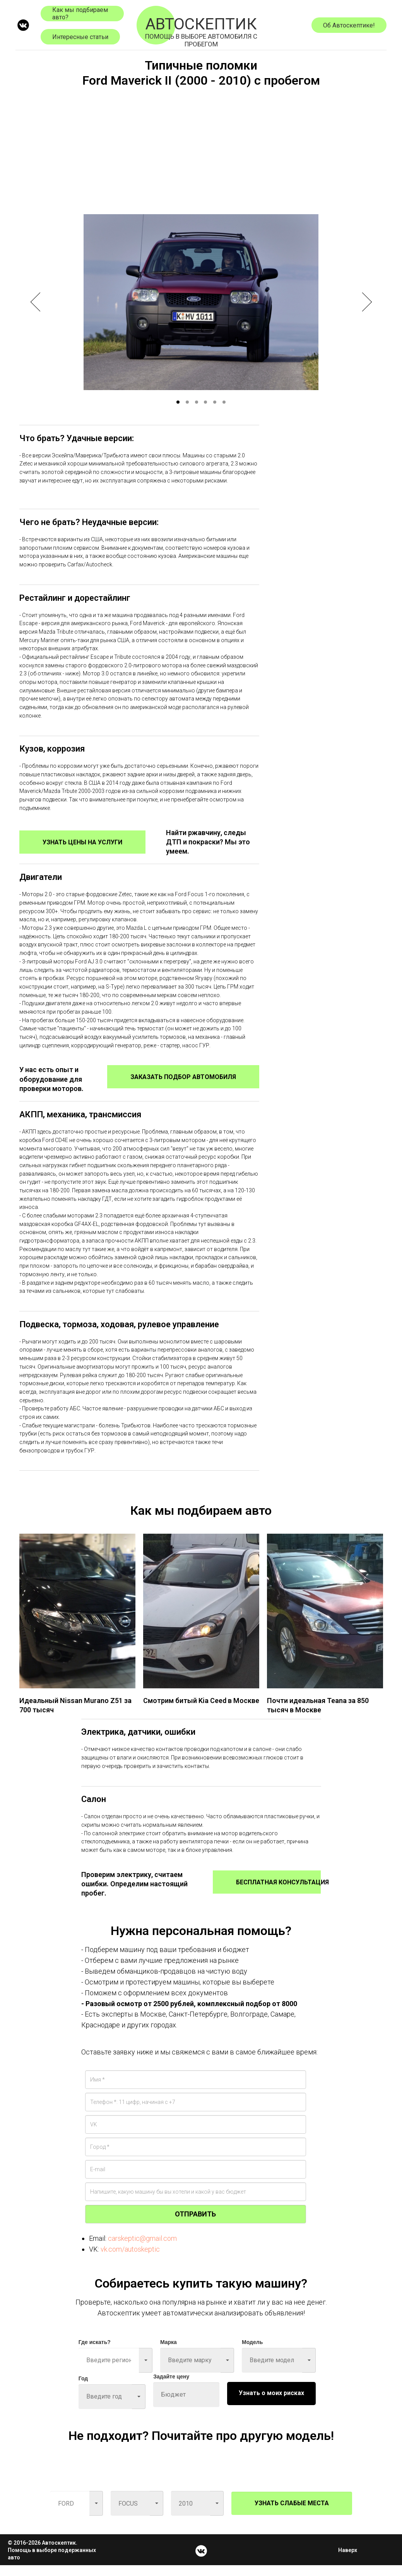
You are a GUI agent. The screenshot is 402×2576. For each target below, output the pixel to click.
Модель (252, 2353)
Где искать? (95, 2353)
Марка (168, 2353)
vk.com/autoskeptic (130, 2260)
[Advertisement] (201, 148)
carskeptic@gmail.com (142, 2249)
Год (83, 2389)
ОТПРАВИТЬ (195, 2225)
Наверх (350, 2561)
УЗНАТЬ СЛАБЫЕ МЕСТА (292, 2514)
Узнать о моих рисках (271, 2403)
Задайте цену (171, 2387)
